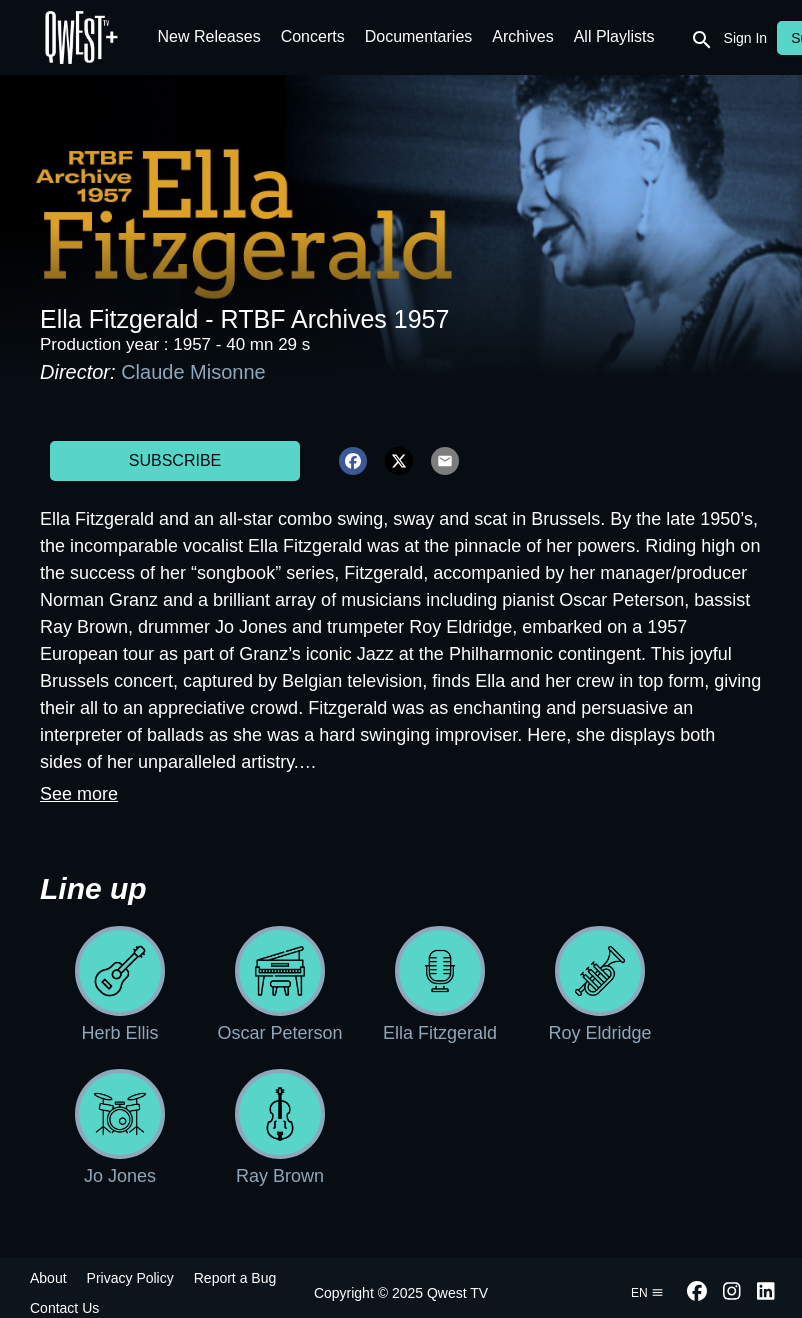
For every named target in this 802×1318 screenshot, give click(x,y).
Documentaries (419, 36)
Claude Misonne (193, 372)
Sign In (746, 38)
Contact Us (64, 1308)
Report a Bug (235, 1278)
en (647, 1293)
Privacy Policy (130, 1278)
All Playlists (614, 36)
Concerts (313, 36)
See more (79, 794)
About (48, 1278)
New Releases (209, 36)
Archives (522, 36)
